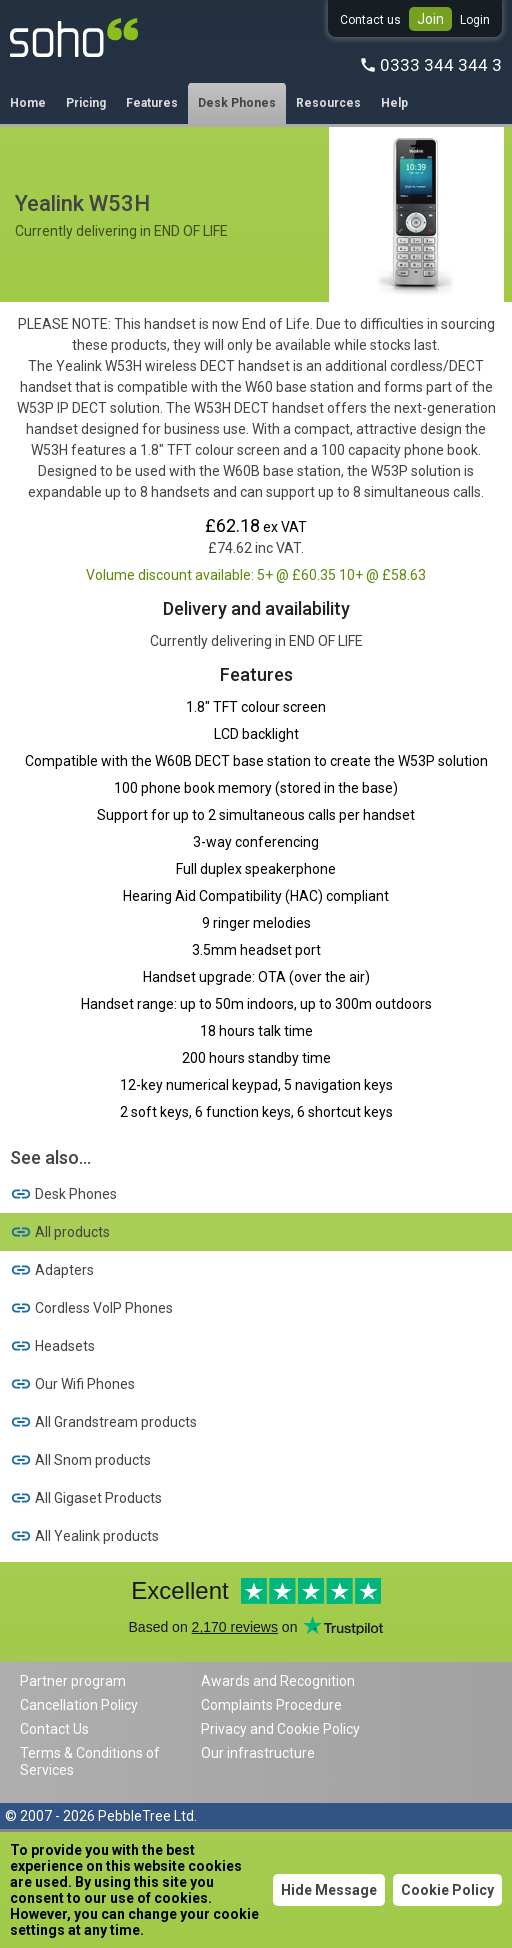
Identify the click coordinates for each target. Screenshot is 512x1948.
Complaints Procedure (271, 1705)
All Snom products (80, 1460)
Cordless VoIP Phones (91, 1308)
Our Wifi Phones (72, 1384)
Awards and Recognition (278, 1681)
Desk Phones (237, 103)
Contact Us (54, 1729)
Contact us (370, 20)
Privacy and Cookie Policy (280, 1729)
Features (152, 103)
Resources (328, 103)
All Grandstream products (103, 1422)
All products (60, 1232)
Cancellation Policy (79, 1705)
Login (475, 20)
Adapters (52, 1270)
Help (394, 103)
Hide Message (329, 1890)
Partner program (73, 1681)
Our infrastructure (258, 1753)
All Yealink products (84, 1536)
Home (28, 103)
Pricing (86, 103)
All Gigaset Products (86, 1498)
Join (430, 19)
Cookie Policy (447, 1890)
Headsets (52, 1346)
